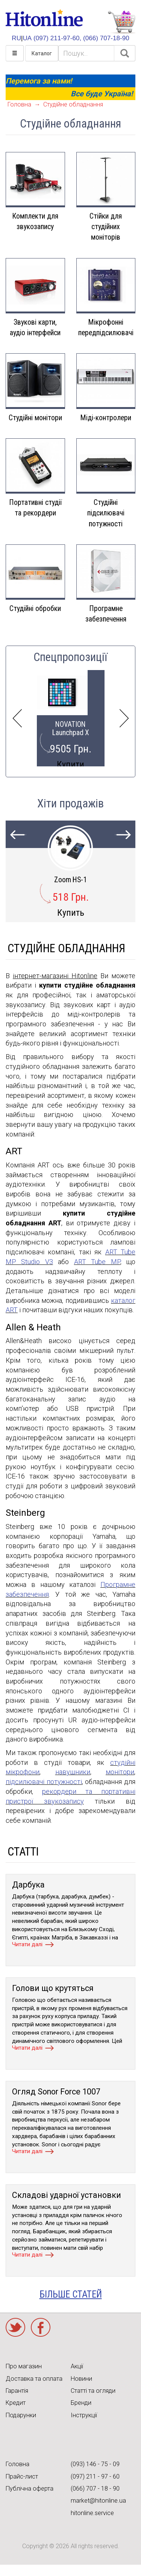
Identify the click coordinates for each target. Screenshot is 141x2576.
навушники (72, 1772)
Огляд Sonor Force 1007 (56, 2091)
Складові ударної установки (66, 2195)
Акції (77, 2366)
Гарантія (17, 2390)
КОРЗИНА (121, 22)
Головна (19, 104)
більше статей (70, 2294)
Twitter (15, 2327)
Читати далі (27, 1944)
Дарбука (28, 1884)
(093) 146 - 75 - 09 (95, 2464)
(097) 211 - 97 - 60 (95, 2476)
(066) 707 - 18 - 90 (95, 2488)
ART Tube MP (97, 1262)
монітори (120, 1772)
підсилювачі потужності (44, 1782)
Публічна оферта (29, 2488)
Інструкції (84, 2415)
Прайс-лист (22, 2476)
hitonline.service (92, 2513)
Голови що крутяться (53, 1988)
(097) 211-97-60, (57, 38)
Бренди (81, 2402)
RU (16, 38)
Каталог (42, 53)
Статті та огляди (93, 2390)
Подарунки (21, 2415)
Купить (70, 912)
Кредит (16, 2402)
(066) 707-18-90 (106, 38)
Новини (81, 2378)
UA (27, 38)
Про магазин (24, 2366)
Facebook (40, 2327)
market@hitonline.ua (98, 2500)
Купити (70, 764)
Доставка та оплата (34, 2378)
